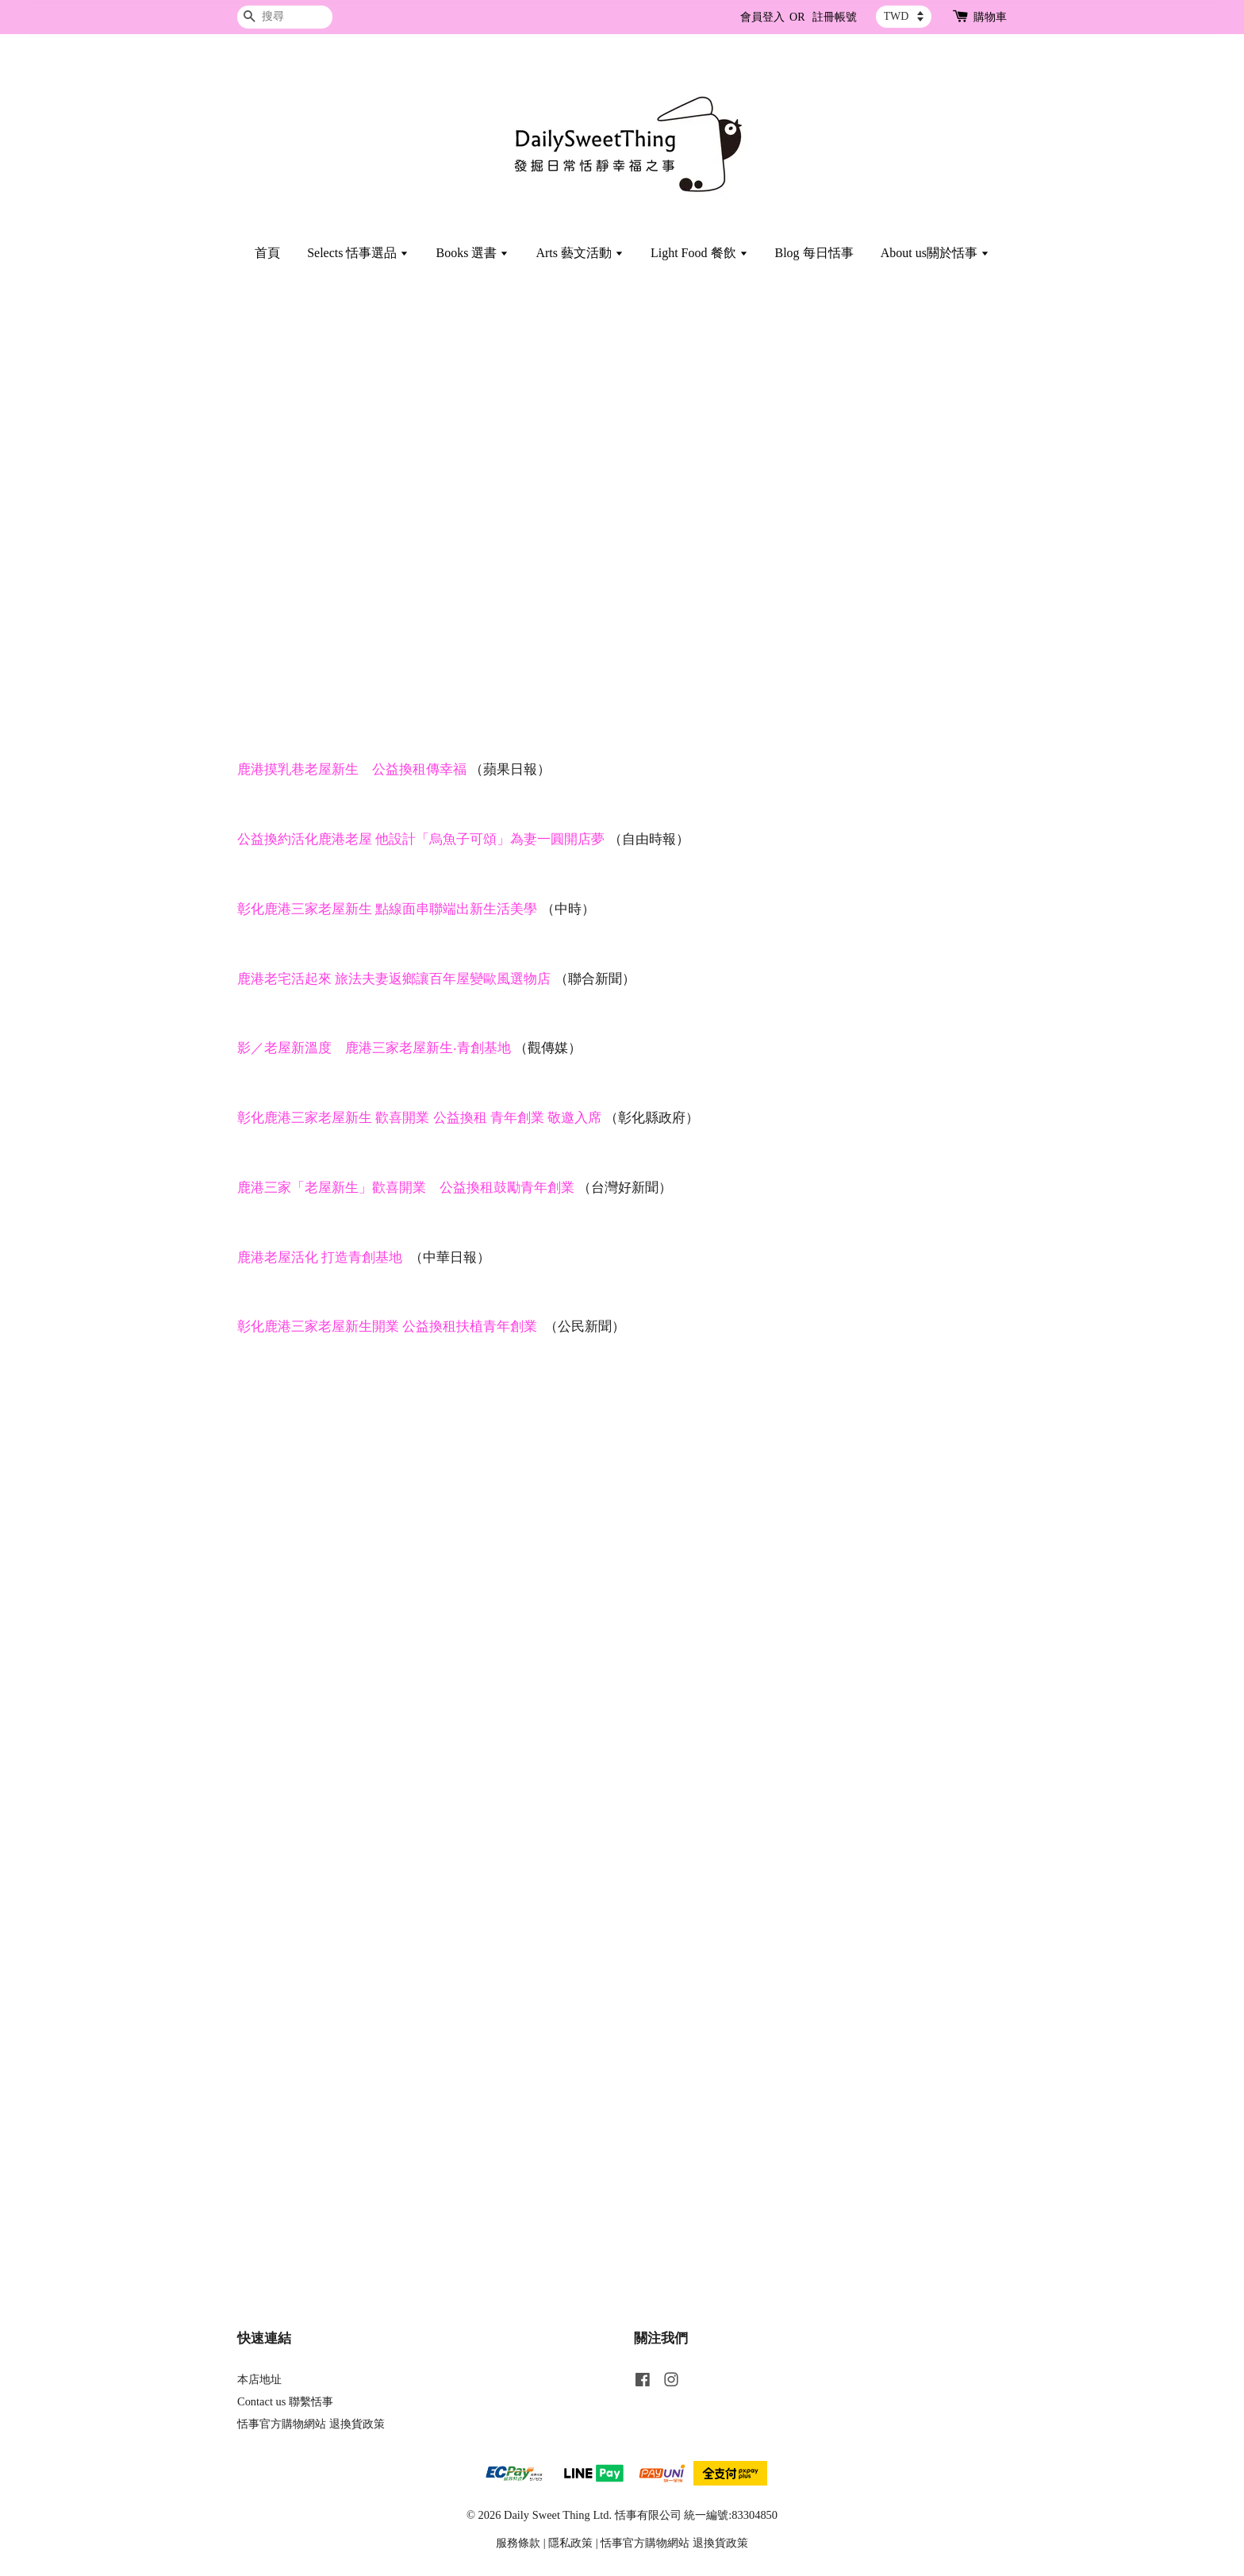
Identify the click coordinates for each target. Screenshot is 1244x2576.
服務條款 (518, 2542)
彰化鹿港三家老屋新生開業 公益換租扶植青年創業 (387, 1326)
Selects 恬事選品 (358, 253)
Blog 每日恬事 (814, 253)
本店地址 (259, 2379)
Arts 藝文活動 (580, 253)
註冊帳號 (834, 17)
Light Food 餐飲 (699, 253)
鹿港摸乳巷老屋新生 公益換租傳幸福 (351, 769)
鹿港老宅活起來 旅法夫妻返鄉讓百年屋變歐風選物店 (394, 978)
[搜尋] (284, 17)
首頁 (267, 253)
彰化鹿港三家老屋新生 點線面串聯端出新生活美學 (387, 909)
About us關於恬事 (935, 253)
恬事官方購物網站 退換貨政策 (311, 2423)
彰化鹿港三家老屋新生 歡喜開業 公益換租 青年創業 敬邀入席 (419, 1117)
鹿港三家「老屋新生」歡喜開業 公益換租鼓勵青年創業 (405, 1187)
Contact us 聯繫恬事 (285, 2401)
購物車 (990, 17)
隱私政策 (570, 2542)
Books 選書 (472, 253)
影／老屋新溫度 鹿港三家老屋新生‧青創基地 (374, 1047)
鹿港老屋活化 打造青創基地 (319, 1257)
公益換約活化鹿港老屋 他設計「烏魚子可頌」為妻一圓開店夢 (421, 839)
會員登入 (762, 17)
